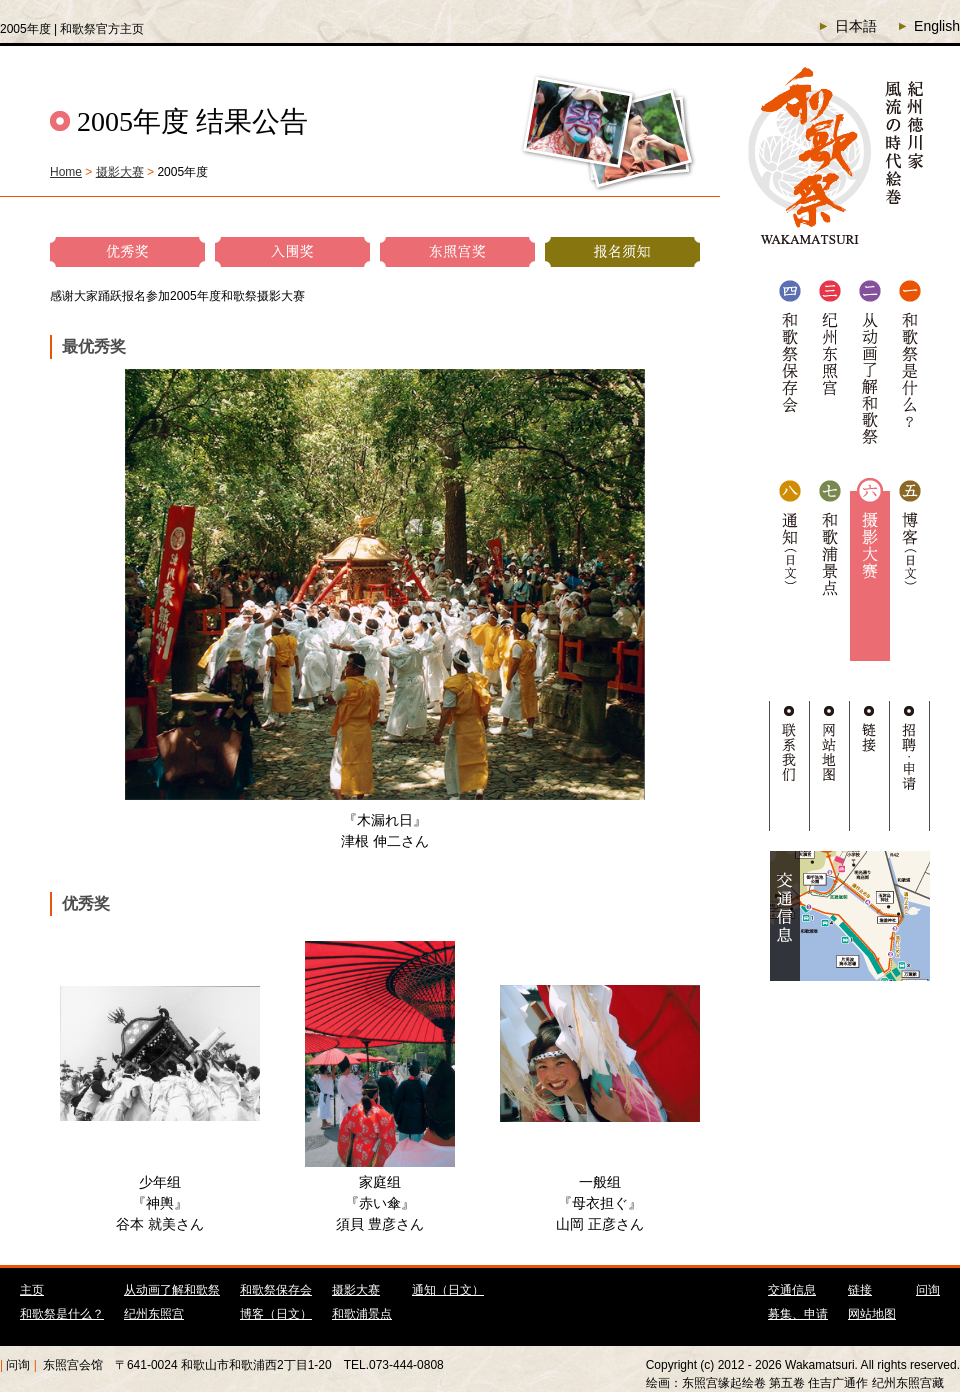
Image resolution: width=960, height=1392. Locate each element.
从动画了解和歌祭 (172, 1290)
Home (66, 172)
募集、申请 (798, 1314)
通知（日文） (448, 1290)
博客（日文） (276, 1314)
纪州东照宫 (154, 1314)
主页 (32, 1290)
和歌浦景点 (362, 1314)
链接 (860, 1290)
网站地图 (872, 1314)
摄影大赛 (120, 172)
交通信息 (792, 1290)
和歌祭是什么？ (62, 1314)
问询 (928, 1290)
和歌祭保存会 (276, 1290)
